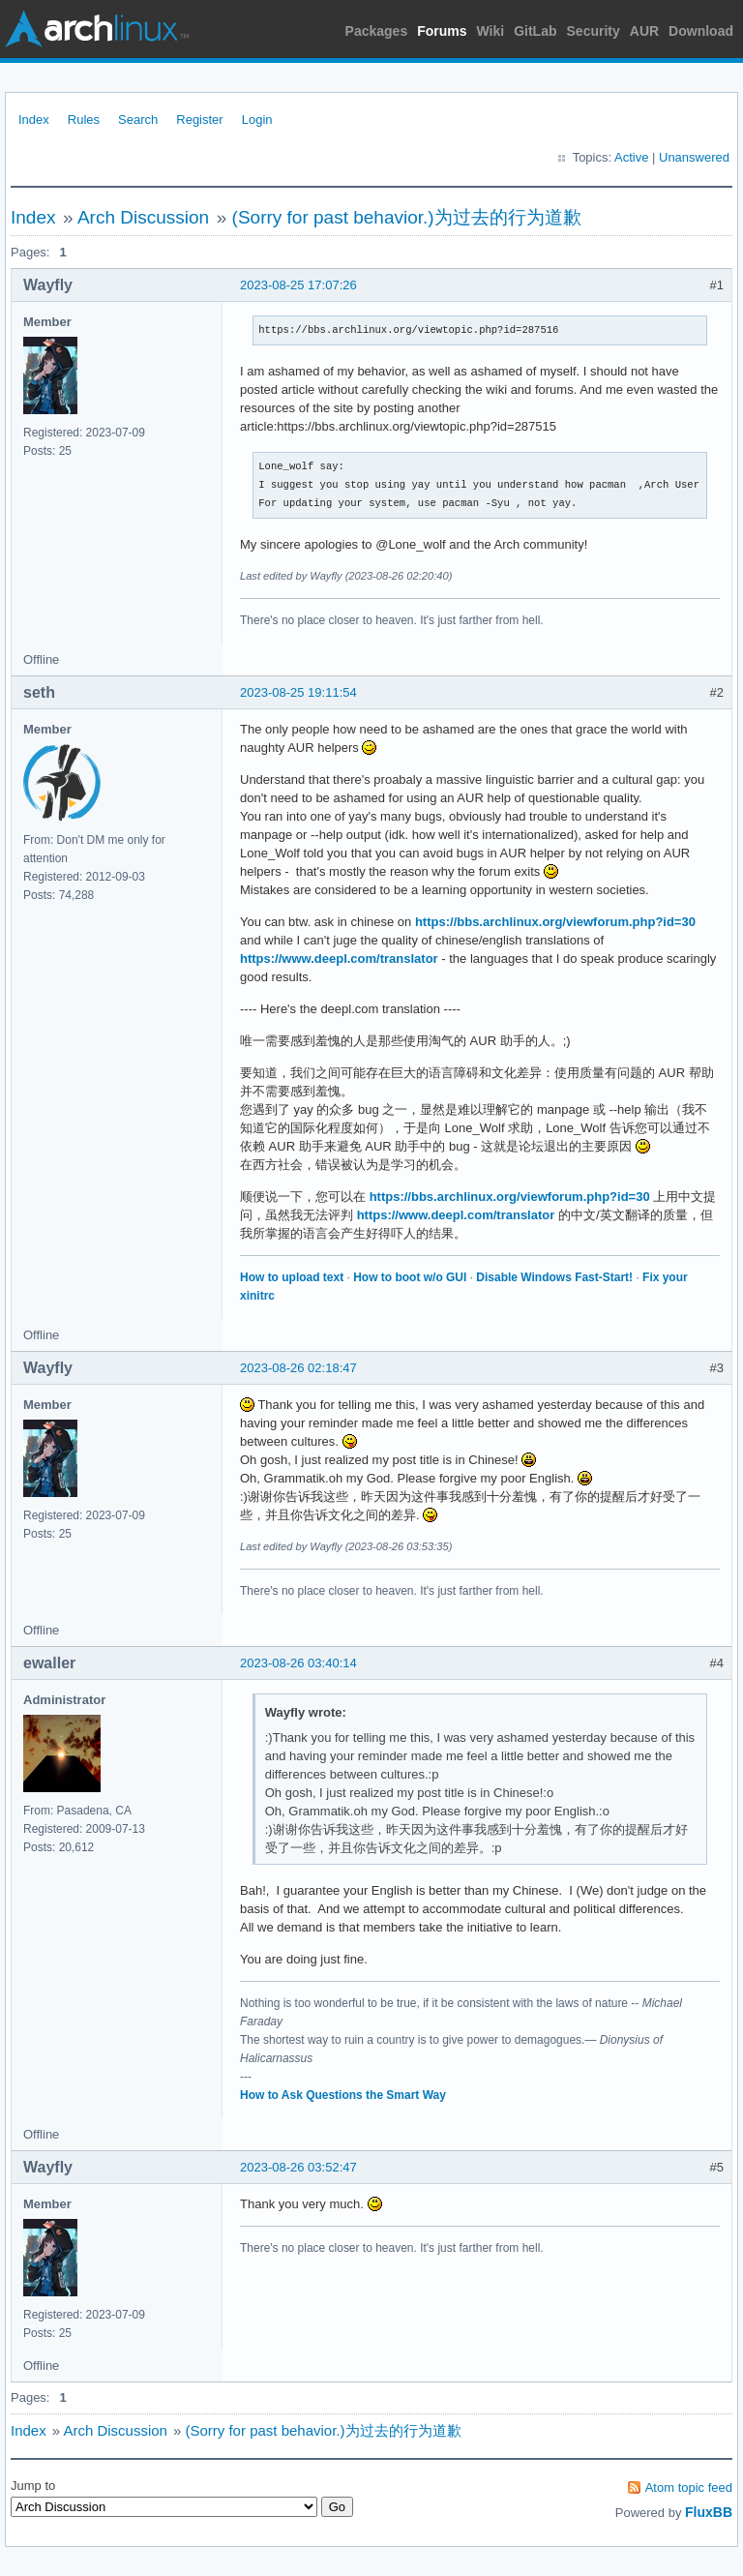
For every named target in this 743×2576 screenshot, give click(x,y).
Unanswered (694, 157)
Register (199, 119)
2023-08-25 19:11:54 (298, 692)
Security (593, 31)
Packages (376, 31)
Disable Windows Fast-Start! (554, 1277)
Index (33, 119)
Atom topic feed (688, 2487)
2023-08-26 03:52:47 (298, 2167)
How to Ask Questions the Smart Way (343, 2095)
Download (701, 31)
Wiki (491, 31)
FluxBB (708, 2512)
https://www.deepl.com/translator (339, 958)
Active (631, 157)
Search (138, 119)
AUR (644, 31)
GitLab (535, 31)
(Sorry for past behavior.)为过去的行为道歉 (406, 217)
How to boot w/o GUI (409, 1277)
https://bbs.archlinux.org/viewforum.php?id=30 (555, 921)
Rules (84, 119)
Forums (441, 31)
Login (257, 119)
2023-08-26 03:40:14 (298, 1663)
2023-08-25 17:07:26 (298, 285)
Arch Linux (97, 29)
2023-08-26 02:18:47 (298, 1368)
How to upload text (291, 1277)
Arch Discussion (143, 217)
